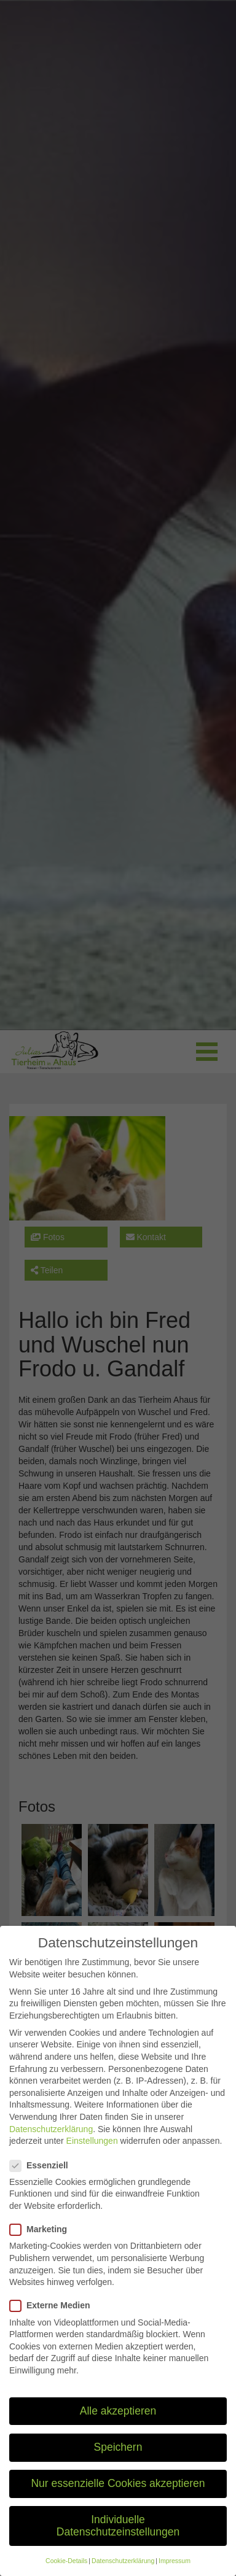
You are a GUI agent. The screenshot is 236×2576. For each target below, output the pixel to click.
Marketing (42, 2245)
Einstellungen (92, 2157)
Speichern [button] (118, 2463)
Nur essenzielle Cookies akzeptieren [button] (118, 2499)
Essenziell (42, 2181)
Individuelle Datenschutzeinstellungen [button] (118, 2541)
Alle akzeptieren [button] (118, 2427)
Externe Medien (53, 2321)
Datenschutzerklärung (51, 2144)
